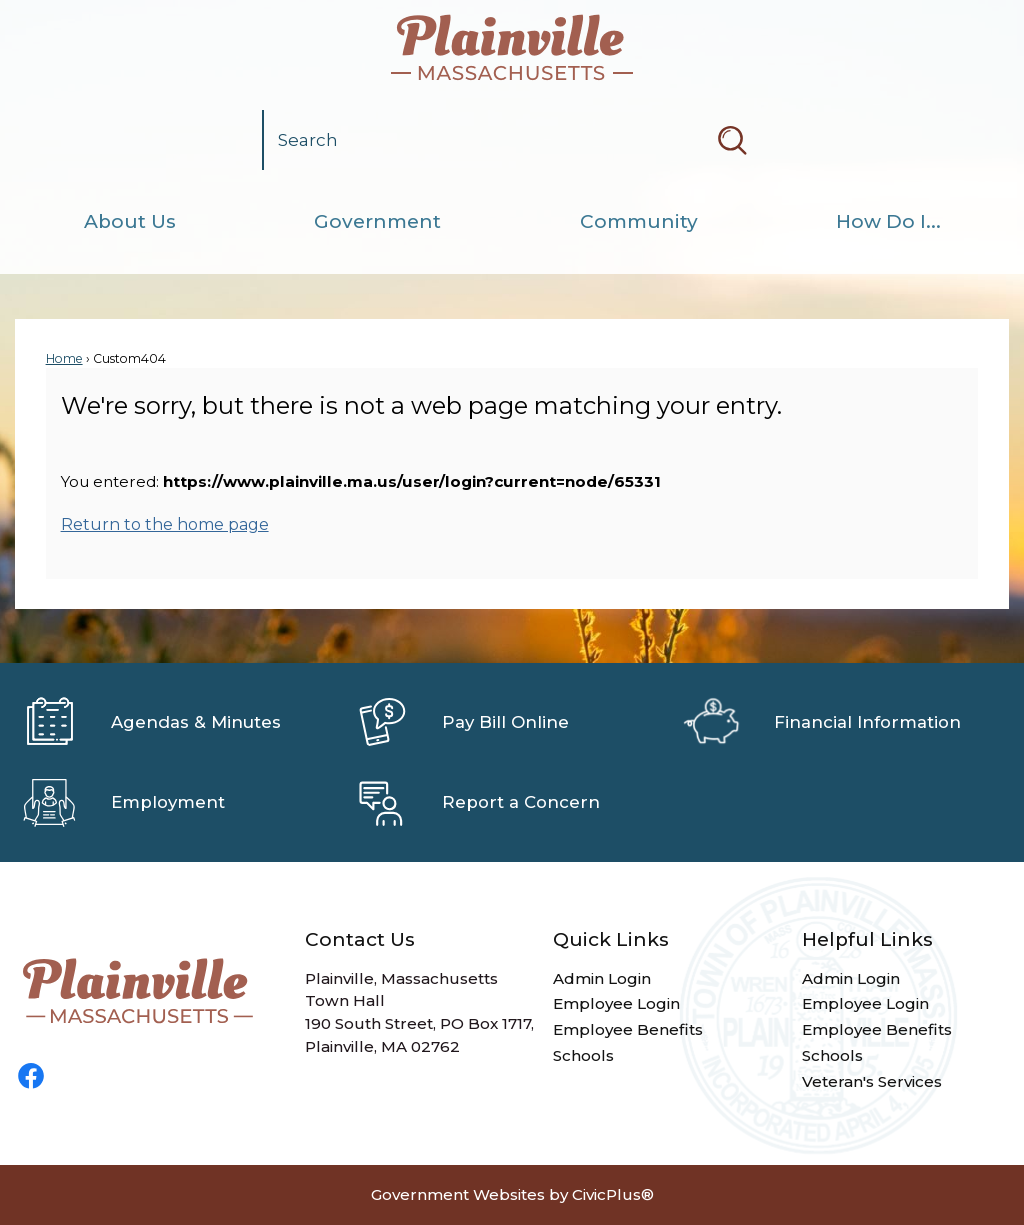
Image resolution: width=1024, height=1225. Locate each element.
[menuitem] (129, 222)
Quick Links (611, 939)
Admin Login (602, 978)
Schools (583, 1055)
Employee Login (616, 1003)
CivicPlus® (613, 1194)
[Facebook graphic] (31, 1076)
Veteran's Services (872, 1081)
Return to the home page (165, 524)
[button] (732, 140)
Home (64, 358)
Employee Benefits (628, 1029)
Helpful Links (867, 939)
